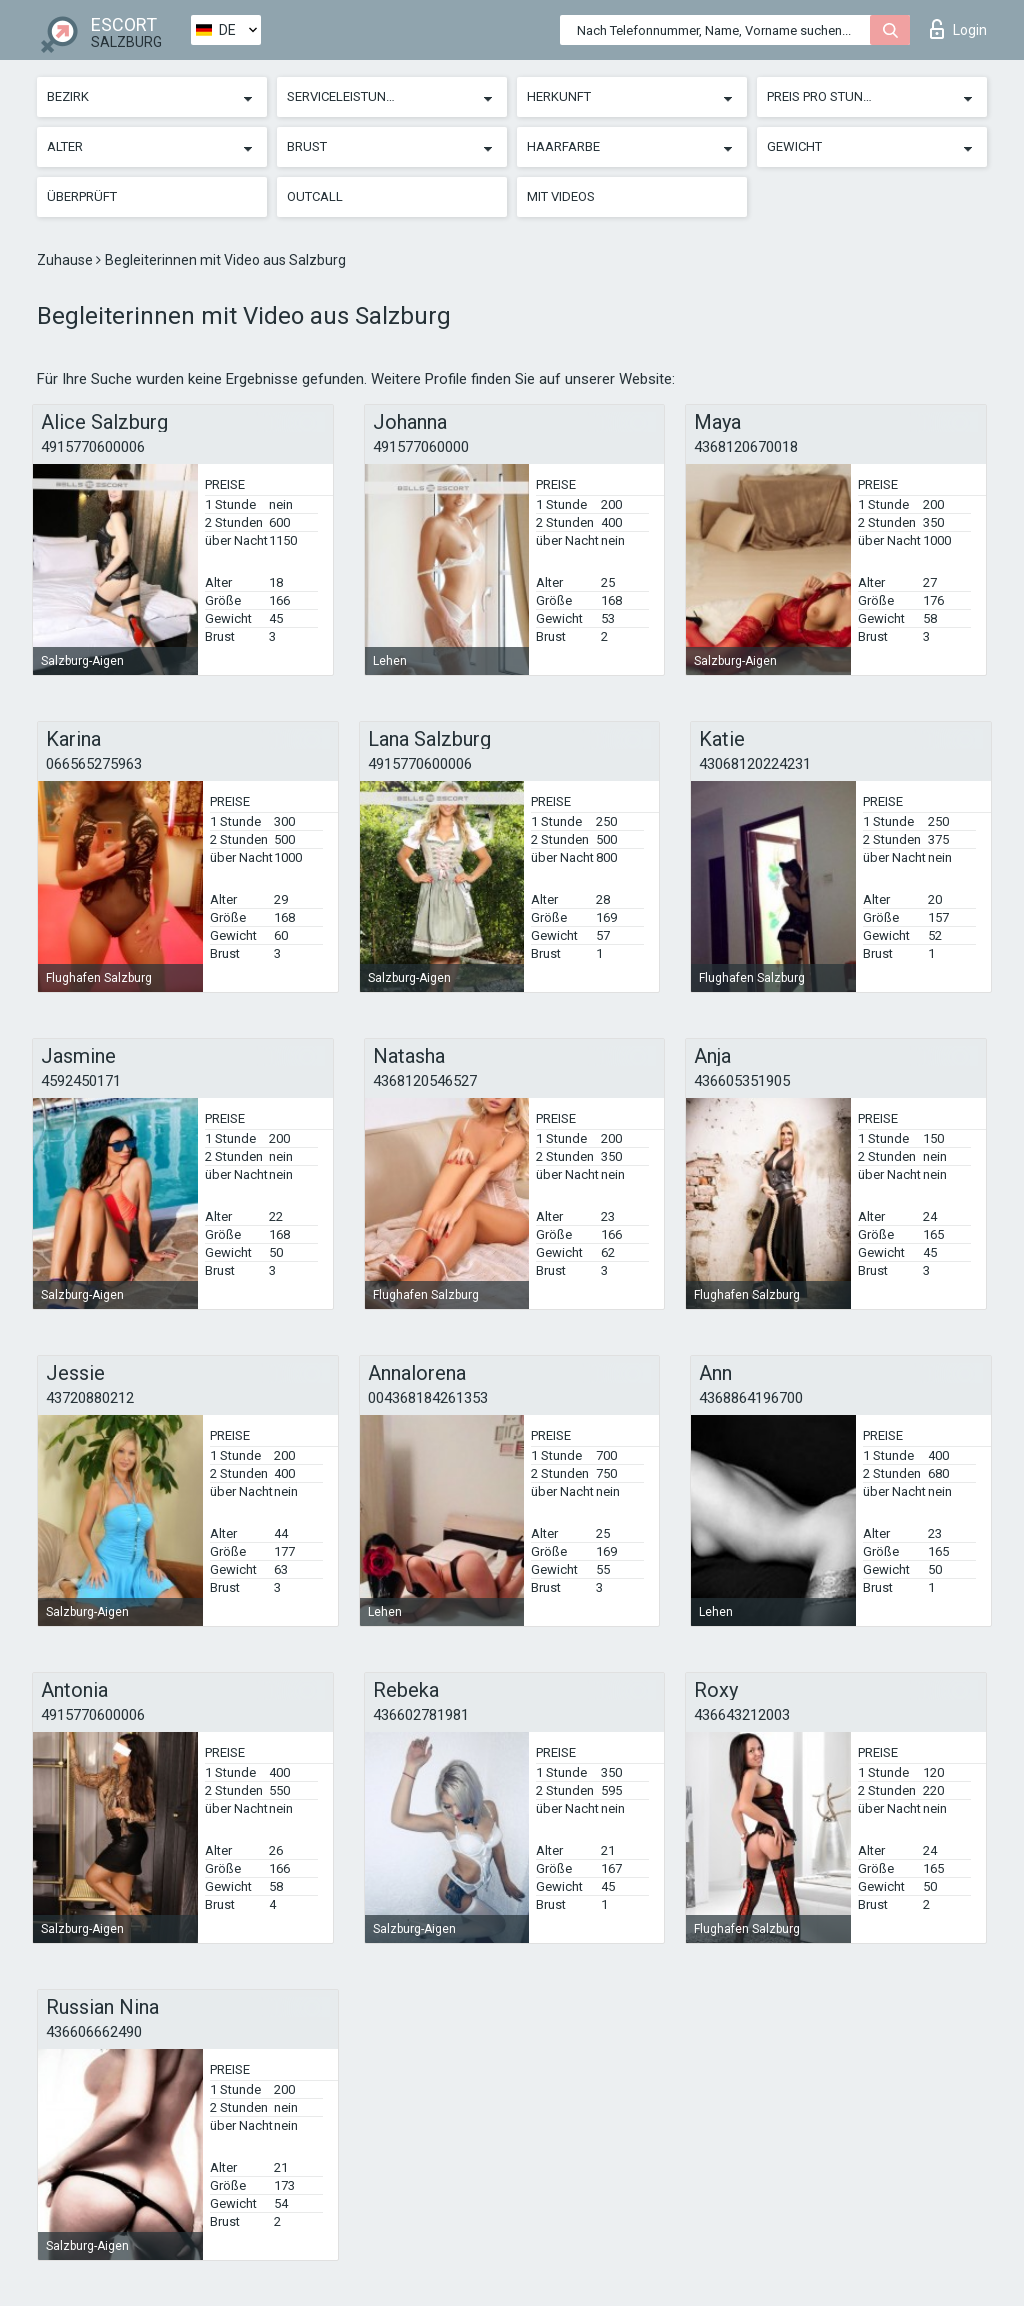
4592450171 (81, 1081)
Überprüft (82, 196)
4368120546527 (425, 1081)
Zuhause (66, 260)
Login (958, 29)
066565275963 (94, 764)
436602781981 (421, 1715)
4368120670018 (746, 447)
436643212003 (742, 1715)
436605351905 (742, 1081)
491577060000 (421, 447)
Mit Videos (561, 196)
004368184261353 (428, 1398)
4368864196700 (751, 1398)
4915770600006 (93, 447)
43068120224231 (755, 764)
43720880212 (90, 1398)
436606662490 (94, 2032)
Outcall (315, 196)
